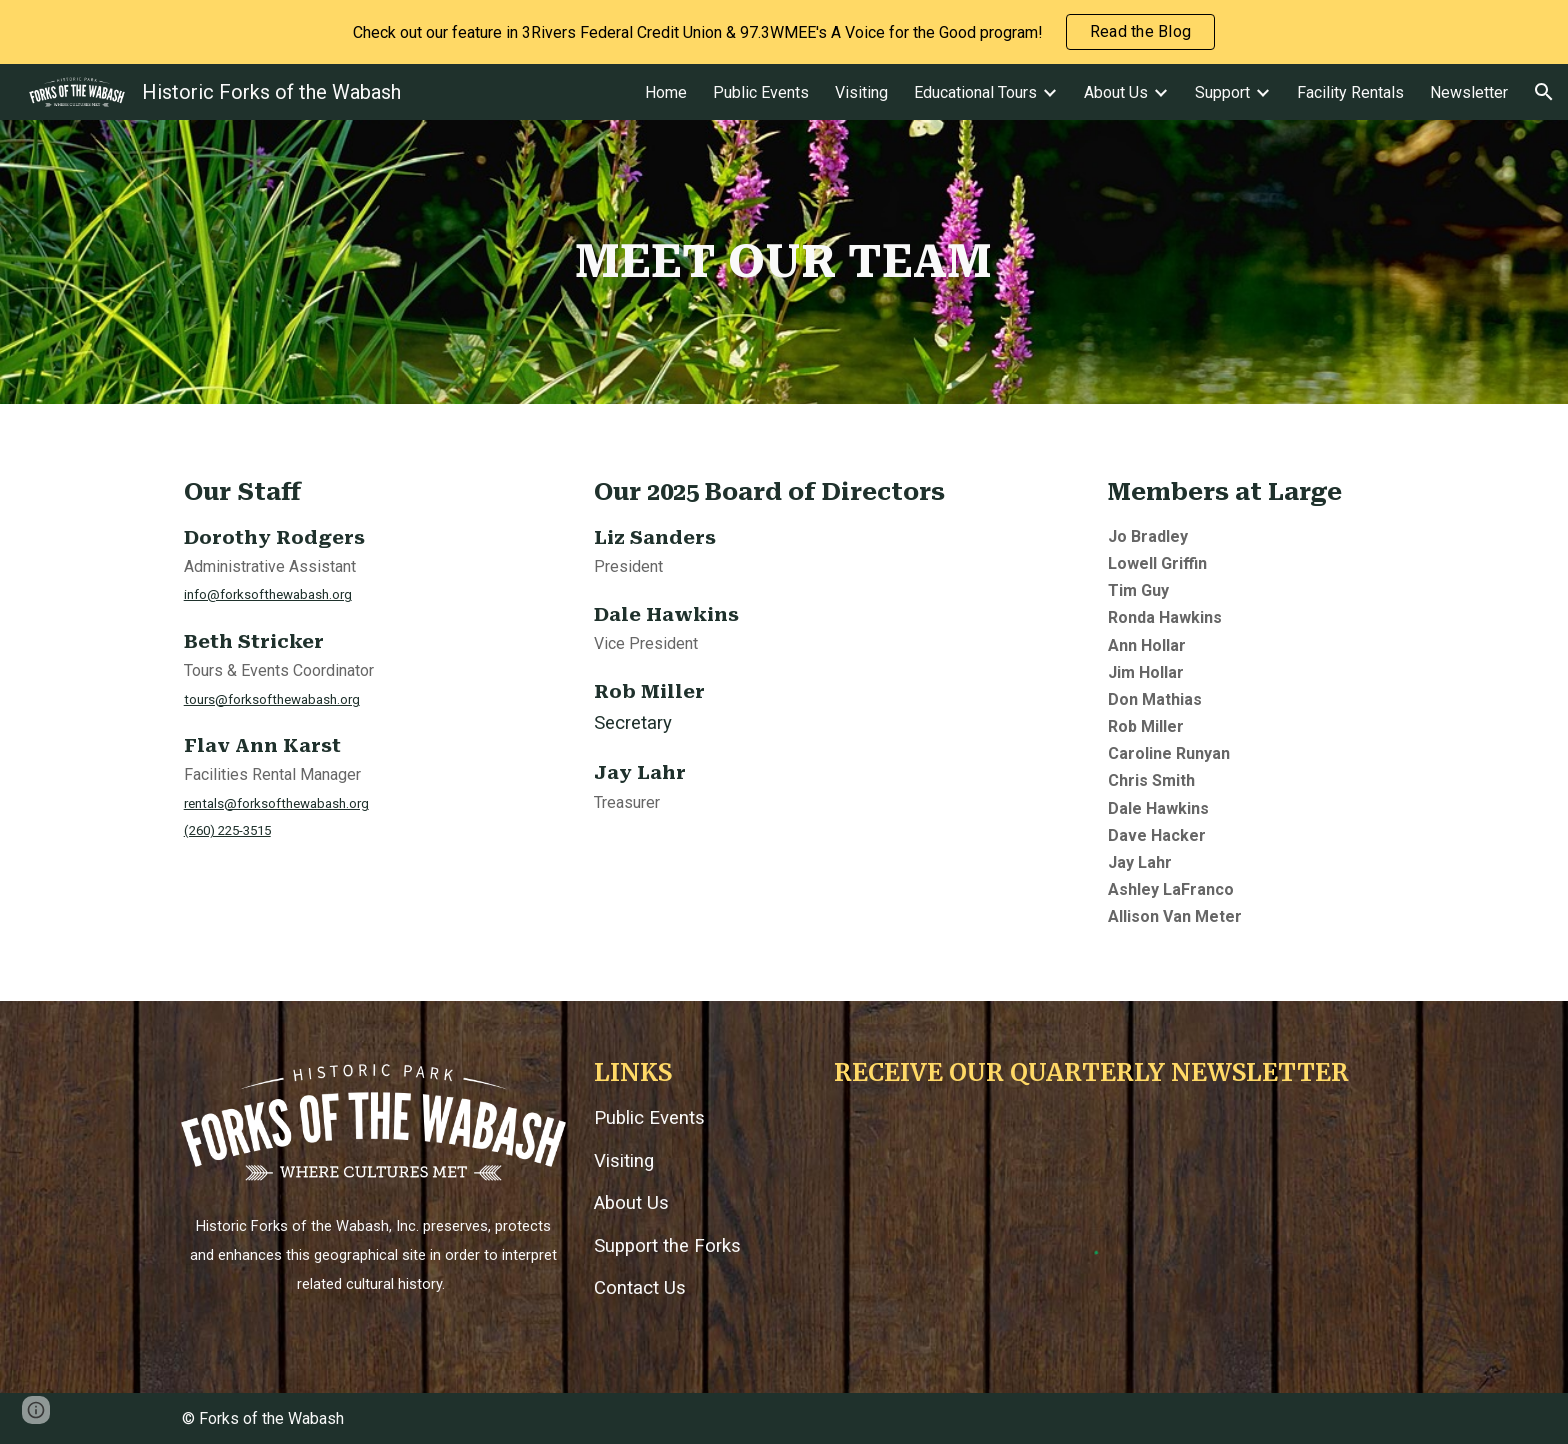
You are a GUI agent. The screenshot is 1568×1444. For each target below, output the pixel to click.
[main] (784, 262)
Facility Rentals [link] (1350, 92)
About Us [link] (1116, 92)
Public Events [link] (761, 92)
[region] (784, 32)
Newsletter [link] (1469, 92)
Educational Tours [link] (975, 92)
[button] (1544, 92)
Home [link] (666, 92)
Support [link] (1222, 92)
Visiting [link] (861, 92)
